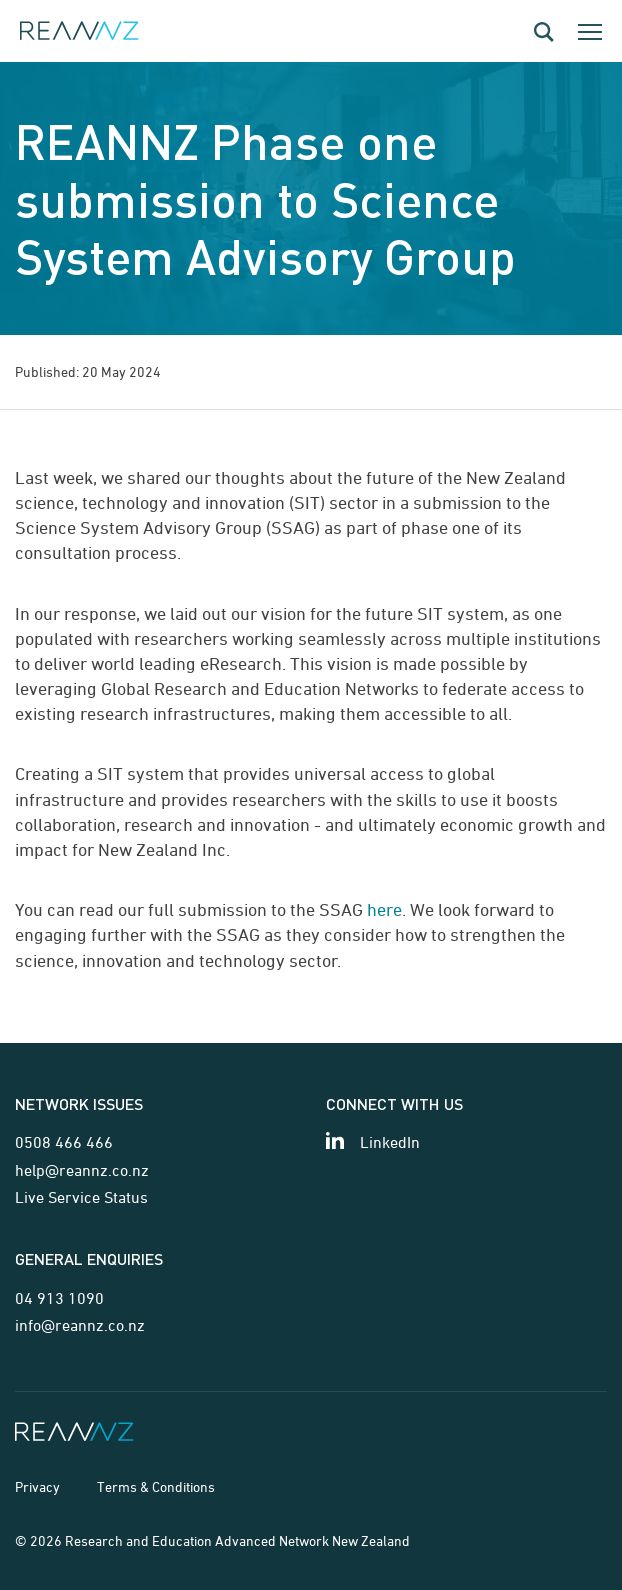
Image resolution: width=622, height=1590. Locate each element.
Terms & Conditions (156, 1486)
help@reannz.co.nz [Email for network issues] (82, 1170)
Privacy (37, 1486)
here (384, 909)
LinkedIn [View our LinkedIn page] (390, 1142)
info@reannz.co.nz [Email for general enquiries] (80, 1325)
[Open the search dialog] (544, 31)
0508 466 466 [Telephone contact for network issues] (64, 1142)
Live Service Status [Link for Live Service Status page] (81, 1197)
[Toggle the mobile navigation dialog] (590, 31)
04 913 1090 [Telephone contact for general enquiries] (59, 1298)
